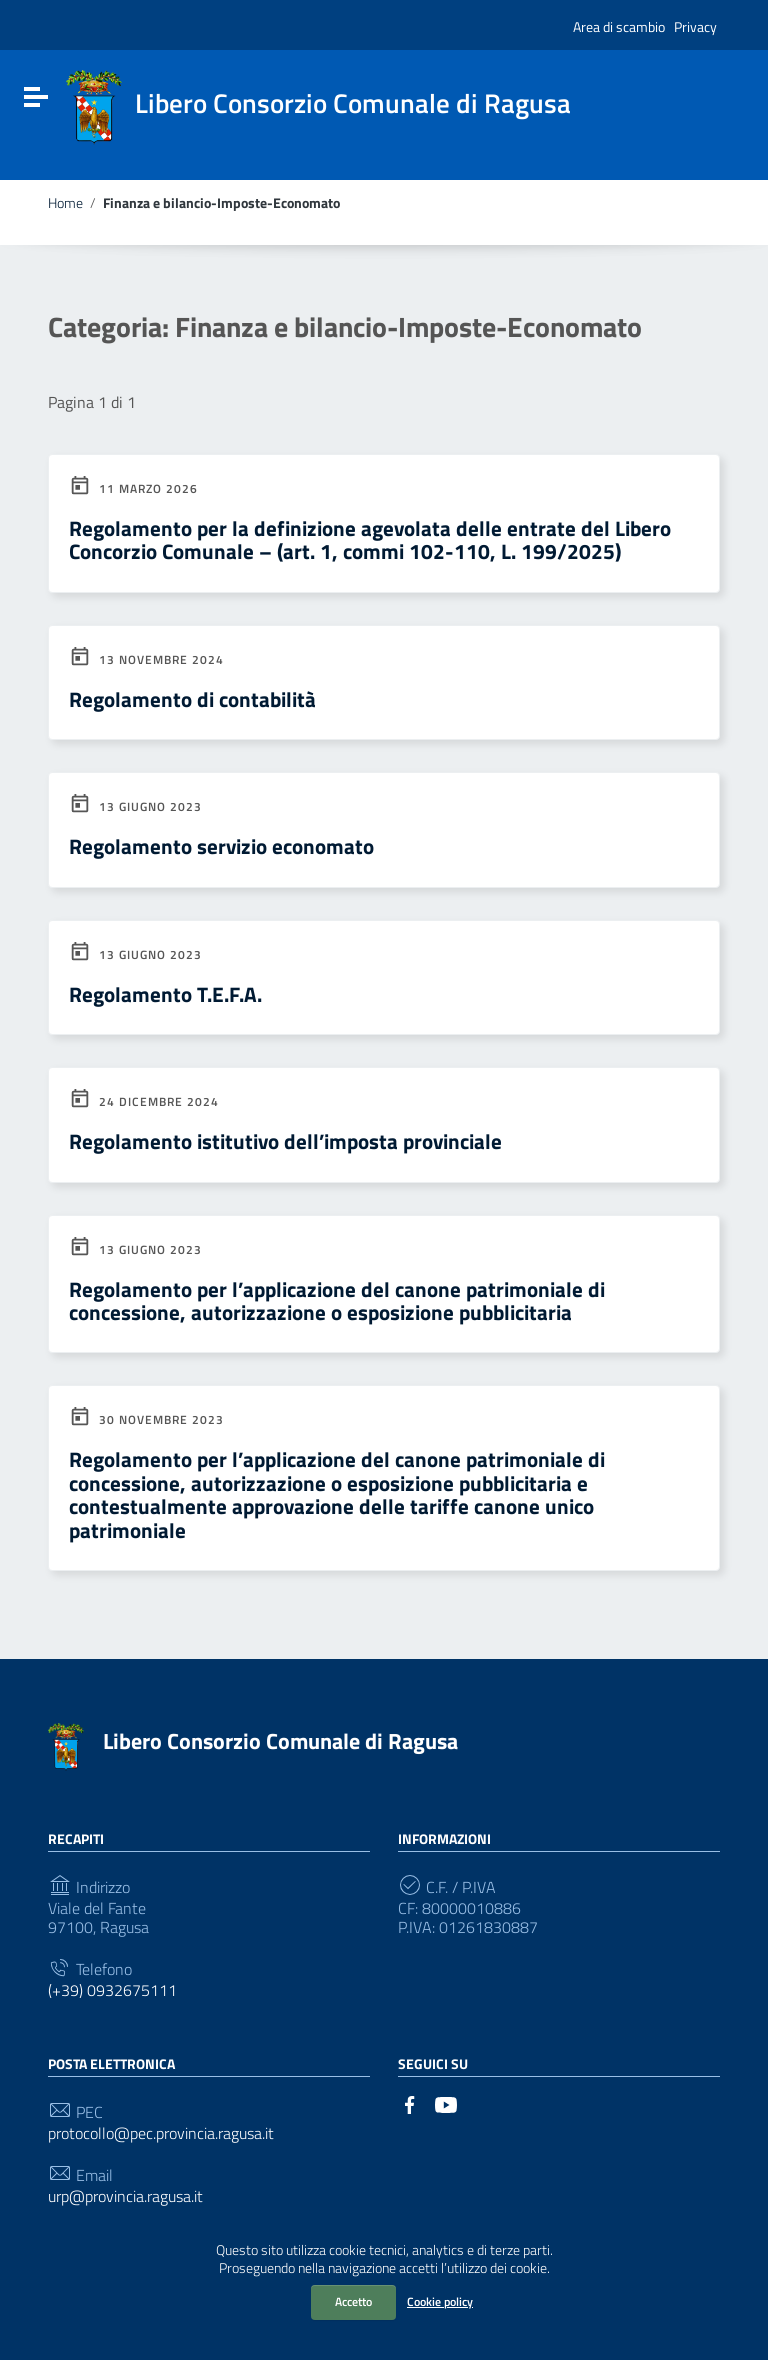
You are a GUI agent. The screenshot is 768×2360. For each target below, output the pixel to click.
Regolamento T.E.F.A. (165, 994)
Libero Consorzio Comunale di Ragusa (280, 1741)
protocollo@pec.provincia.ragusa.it (161, 2133)
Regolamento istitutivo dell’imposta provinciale (285, 1141)
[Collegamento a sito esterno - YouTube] (446, 2103)
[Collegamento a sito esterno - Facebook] (410, 2103)
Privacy (695, 26)
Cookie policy (440, 2301)
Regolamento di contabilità (192, 699)
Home (65, 203)
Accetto (353, 2301)
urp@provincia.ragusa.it (125, 2196)
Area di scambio (619, 26)
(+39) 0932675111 (112, 1990)
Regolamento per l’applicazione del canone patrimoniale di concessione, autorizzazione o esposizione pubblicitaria (337, 1300)
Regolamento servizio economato (221, 846)
